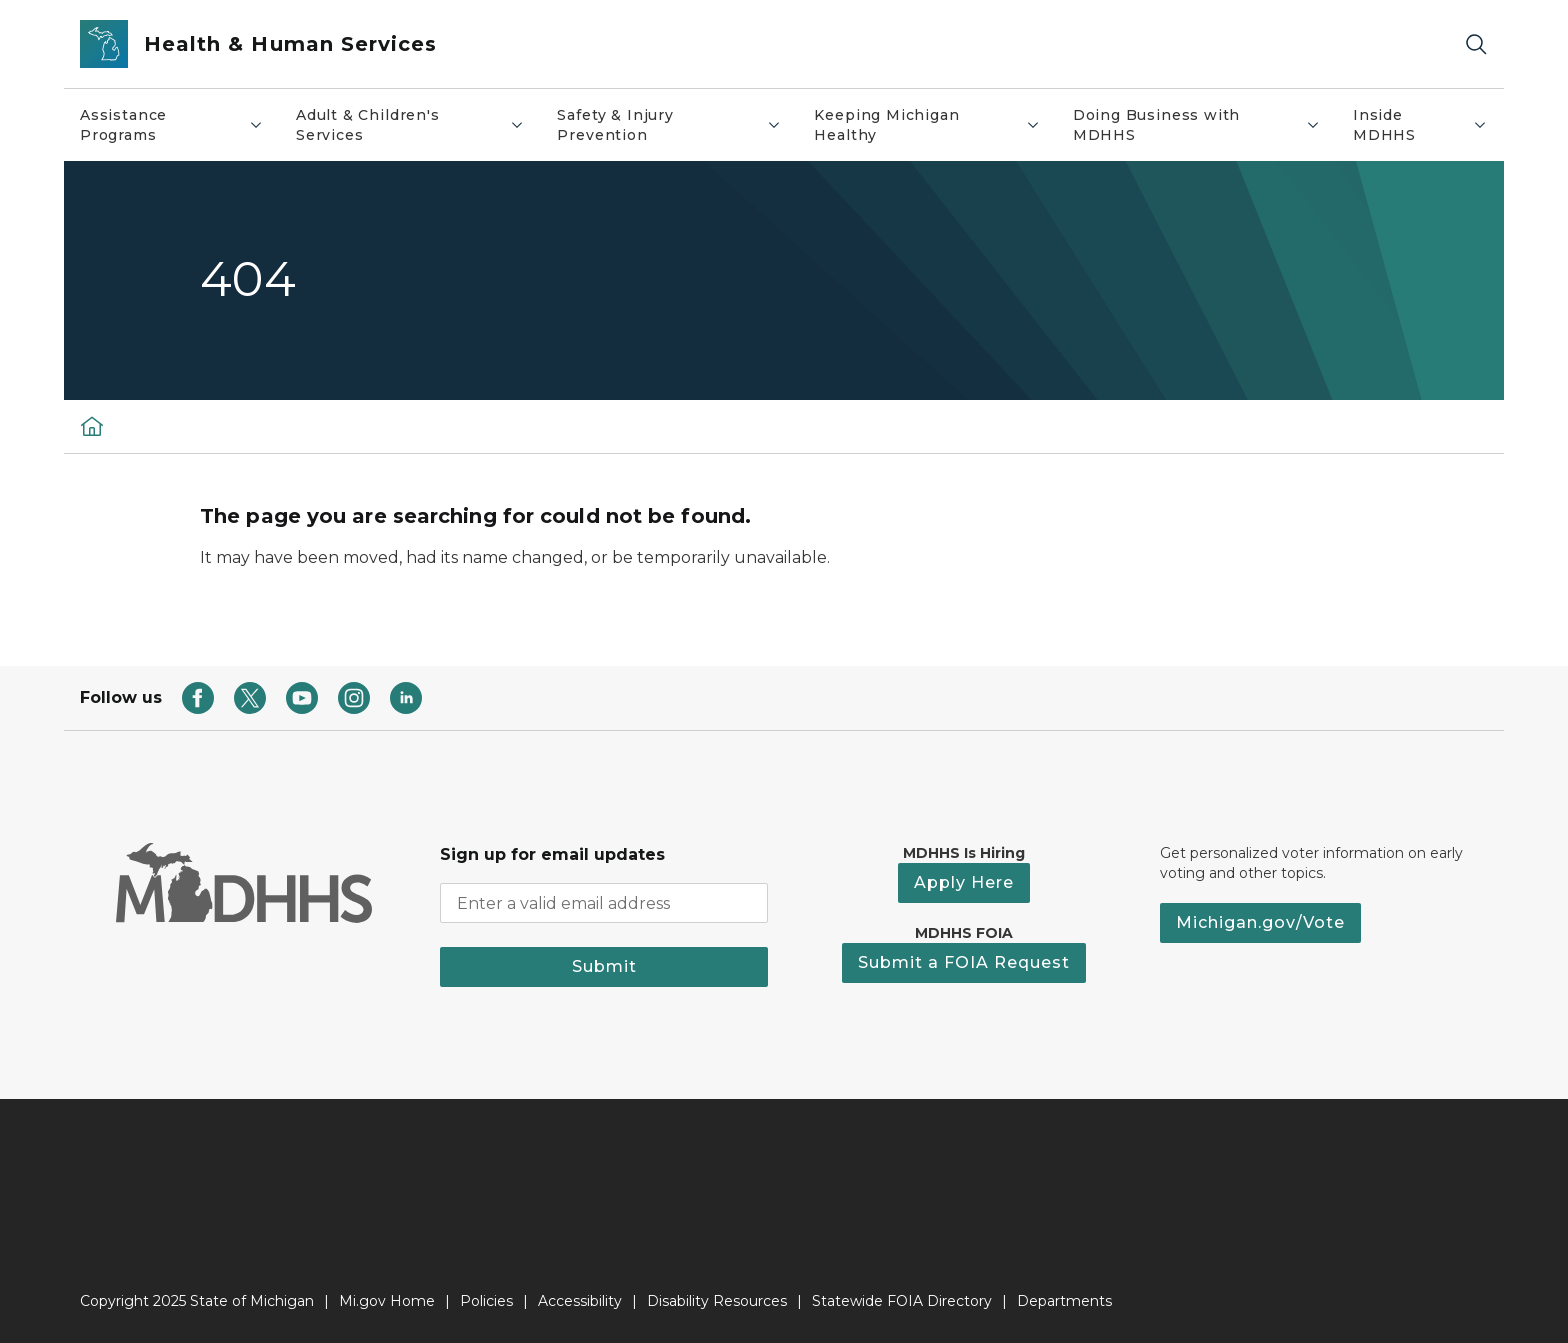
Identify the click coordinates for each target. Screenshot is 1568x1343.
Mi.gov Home (387, 1301)
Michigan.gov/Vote (1260, 922)
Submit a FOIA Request (964, 962)
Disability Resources (717, 1301)
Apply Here (964, 882)
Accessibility (580, 1301)
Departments (1064, 1301)
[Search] (1476, 44)
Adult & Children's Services (418, 125)
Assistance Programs (179, 125)
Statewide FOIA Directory (902, 1301)
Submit (604, 966)
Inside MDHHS (1428, 125)
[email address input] (604, 903)
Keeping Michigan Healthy (934, 125)
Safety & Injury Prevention (677, 125)
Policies (486, 1301)
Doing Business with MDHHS (1204, 125)
